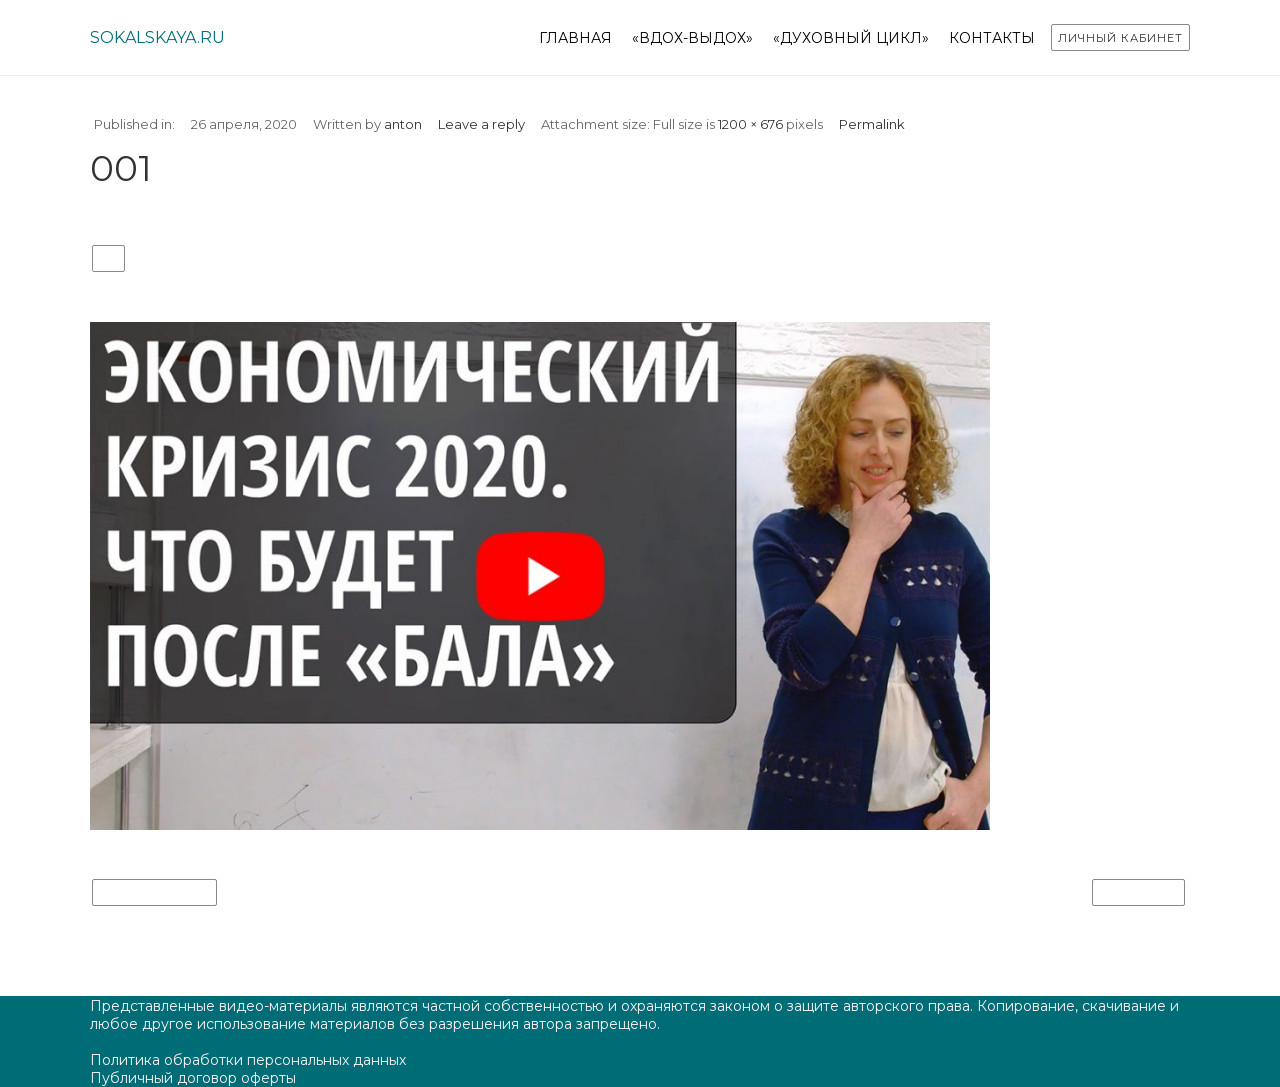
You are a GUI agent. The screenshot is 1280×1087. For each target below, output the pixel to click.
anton (403, 124)
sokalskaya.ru (157, 37)
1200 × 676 (750, 124)
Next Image (1138, 893)
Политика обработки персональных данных (248, 1060)
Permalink (872, 124)
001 (108, 259)
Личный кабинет (1120, 38)
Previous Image (154, 893)
